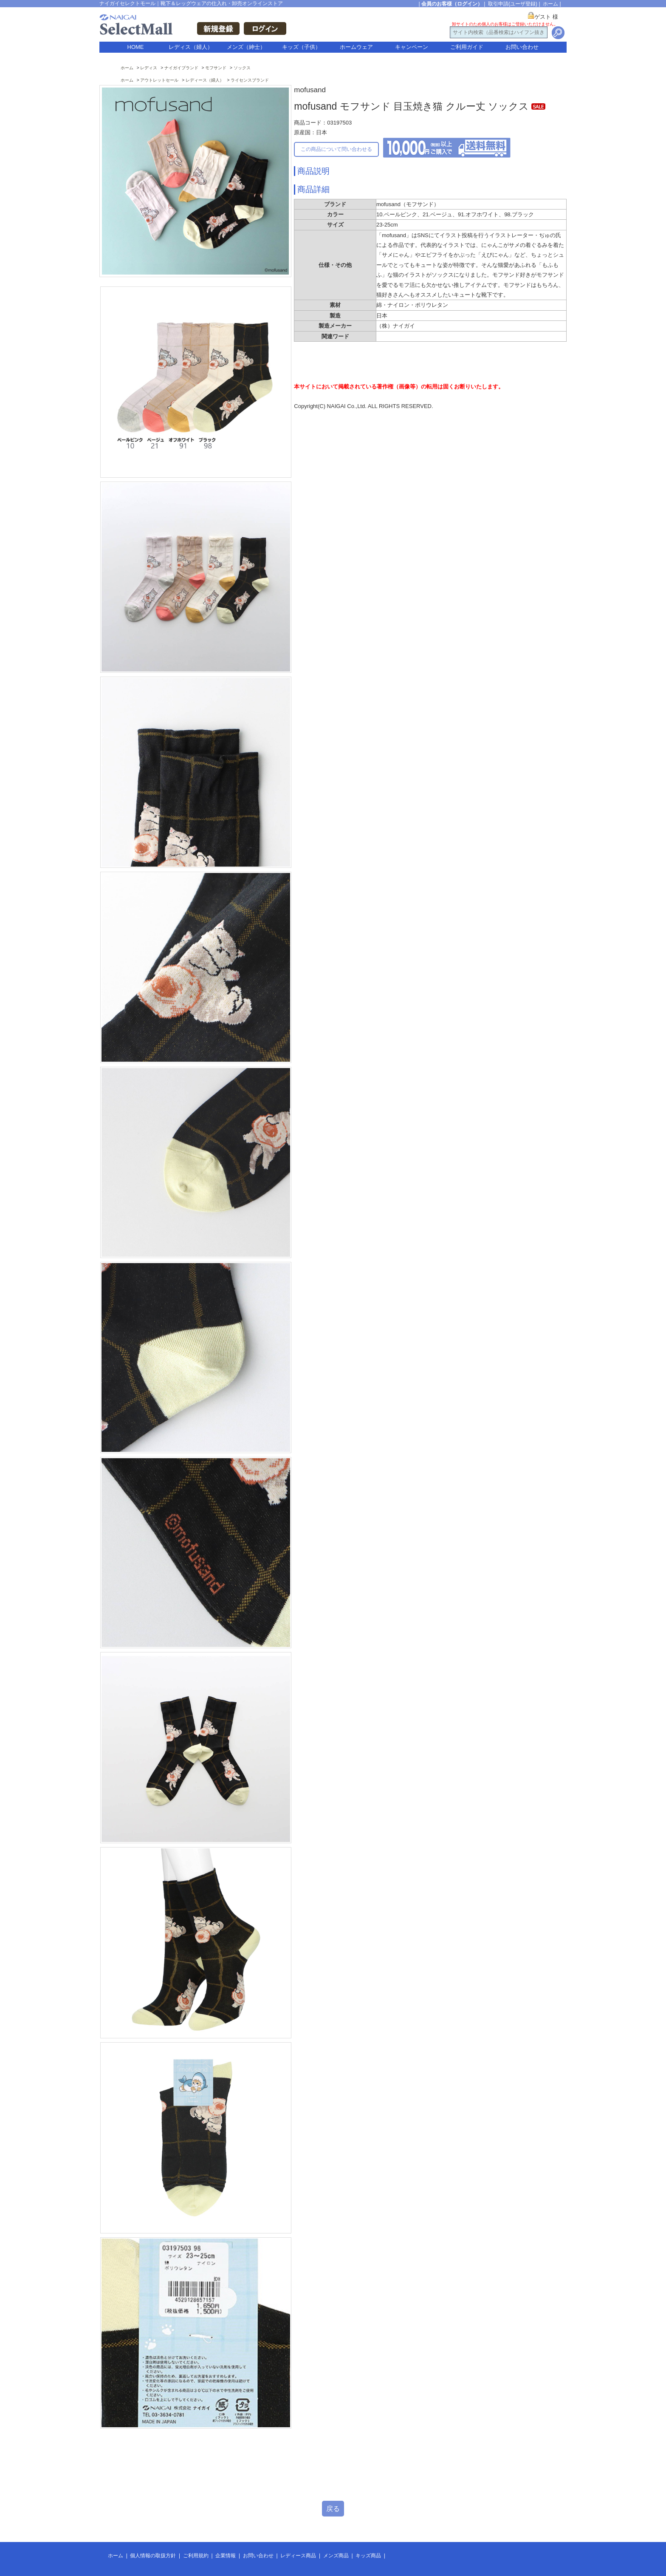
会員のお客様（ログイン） (452, 4)
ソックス (242, 67)
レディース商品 (298, 2556)
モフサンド (215, 67)
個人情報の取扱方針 (153, 2556)
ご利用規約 (196, 2556)
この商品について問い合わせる (336, 149)
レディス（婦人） (191, 47)
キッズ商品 (368, 2556)
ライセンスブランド (250, 80)
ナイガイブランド (181, 67)
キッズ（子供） (301, 47)
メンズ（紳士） (246, 47)
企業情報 (225, 2556)
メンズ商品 (336, 2556)
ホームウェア (356, 47)
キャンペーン (411, 47)
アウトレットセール (159, 80)
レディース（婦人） (205, 80)
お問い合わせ (522, 47)
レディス (148, 67)
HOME (135, 47)
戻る (333, 2508)
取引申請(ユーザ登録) (512, 4)
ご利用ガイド (466, 47)
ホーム (550, 4)
